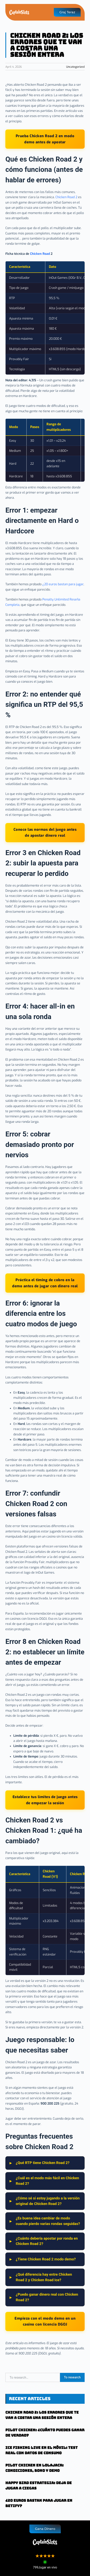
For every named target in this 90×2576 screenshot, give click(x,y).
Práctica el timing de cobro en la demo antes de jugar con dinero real (45, 1283)
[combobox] (32, 2377)
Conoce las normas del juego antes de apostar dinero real (45, 832)
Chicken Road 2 (66, 197)
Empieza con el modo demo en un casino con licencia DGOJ (45, 2321)
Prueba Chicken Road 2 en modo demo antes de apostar (45, 139)
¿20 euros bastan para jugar (62, 584)
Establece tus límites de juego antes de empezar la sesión (45, 1800)
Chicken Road (40, 254)
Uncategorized (75, 67)
